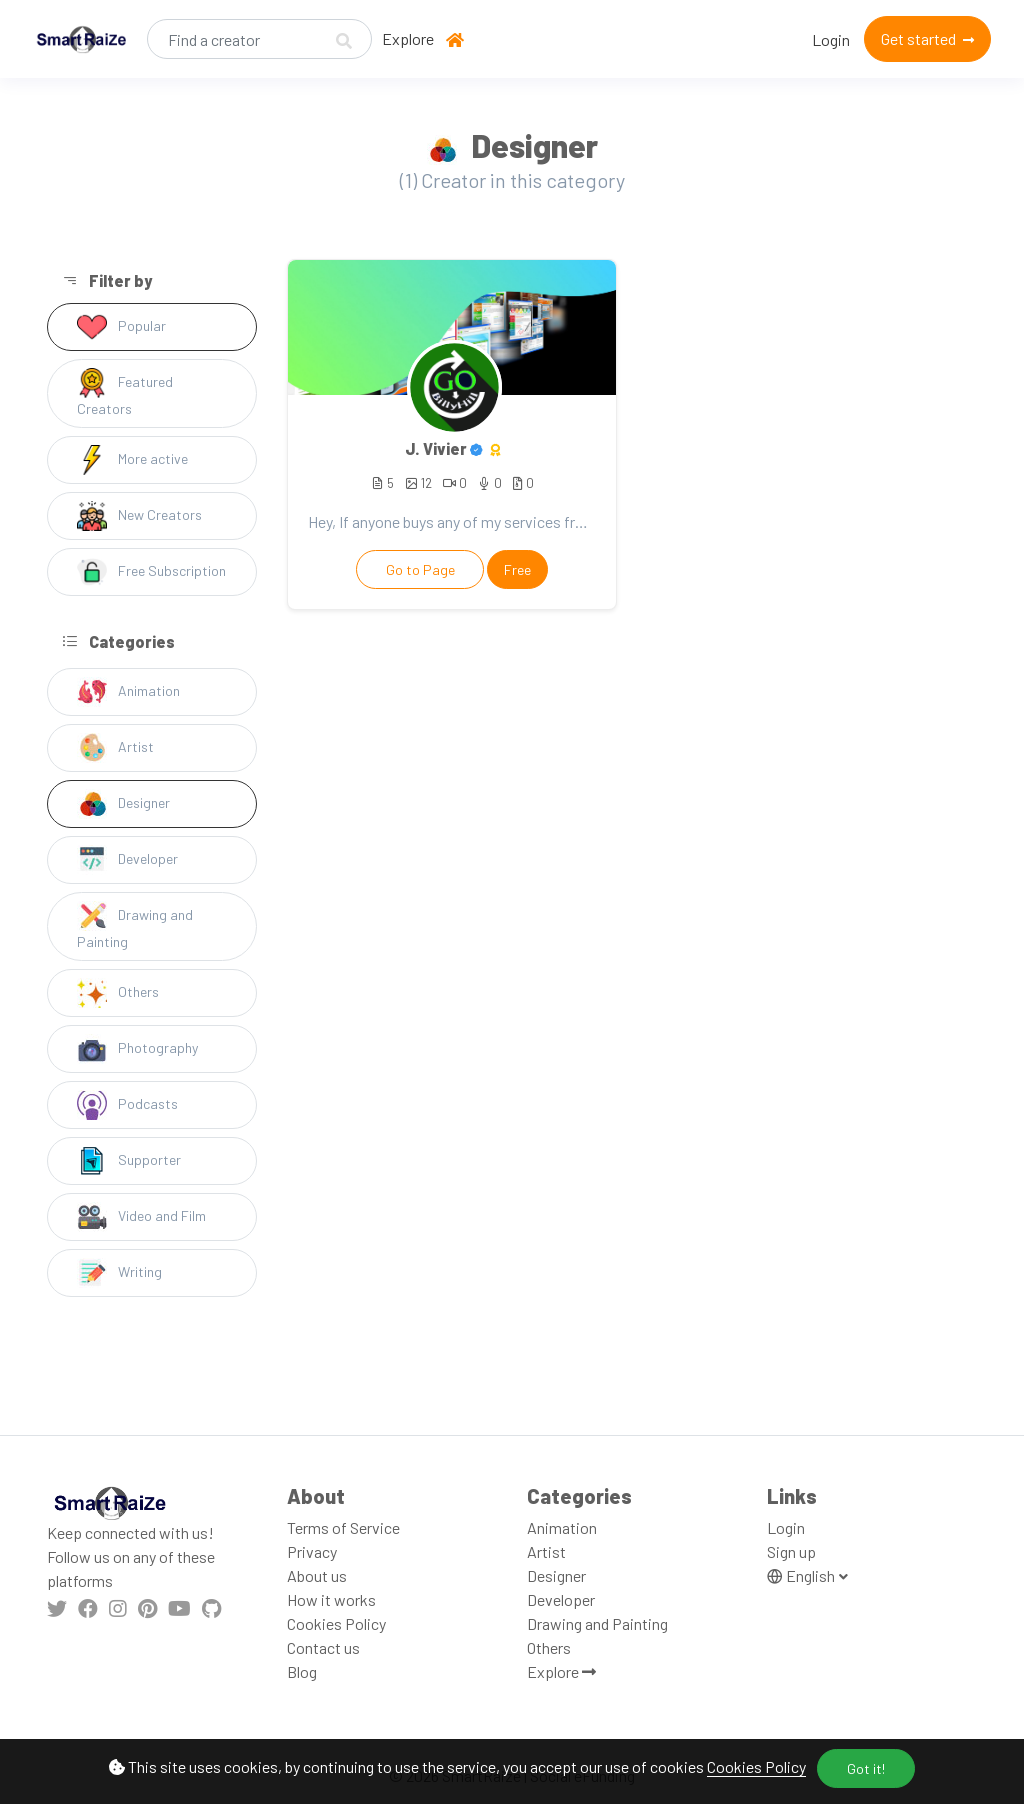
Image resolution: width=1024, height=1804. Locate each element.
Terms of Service (343, 1527)
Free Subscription (151, 572)
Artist (115, 748)
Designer (123, 804)
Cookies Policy (756, 1766)
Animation (128, 692)
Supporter (129, 1161)
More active (132, 460)
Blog (302, 1671)
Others (118, 993)
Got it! (866, 1768)
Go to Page (420, 569)
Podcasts (127, 1105)
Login (831, 39)
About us (317, 1575)
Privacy (312, 1551)
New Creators (139, 516)
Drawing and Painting (135, 925)
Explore (408, 38)
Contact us (323, 1647)
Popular (121, 327)
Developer (127, 860)
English (802, 1575)
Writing (119, 1273)
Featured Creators (125, 392)
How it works (331, 1599)
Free (517, 569)
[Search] (259, 39)
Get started (927, 38)
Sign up (791, 1551)
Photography (137, 1049)
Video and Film (141, 1217)
